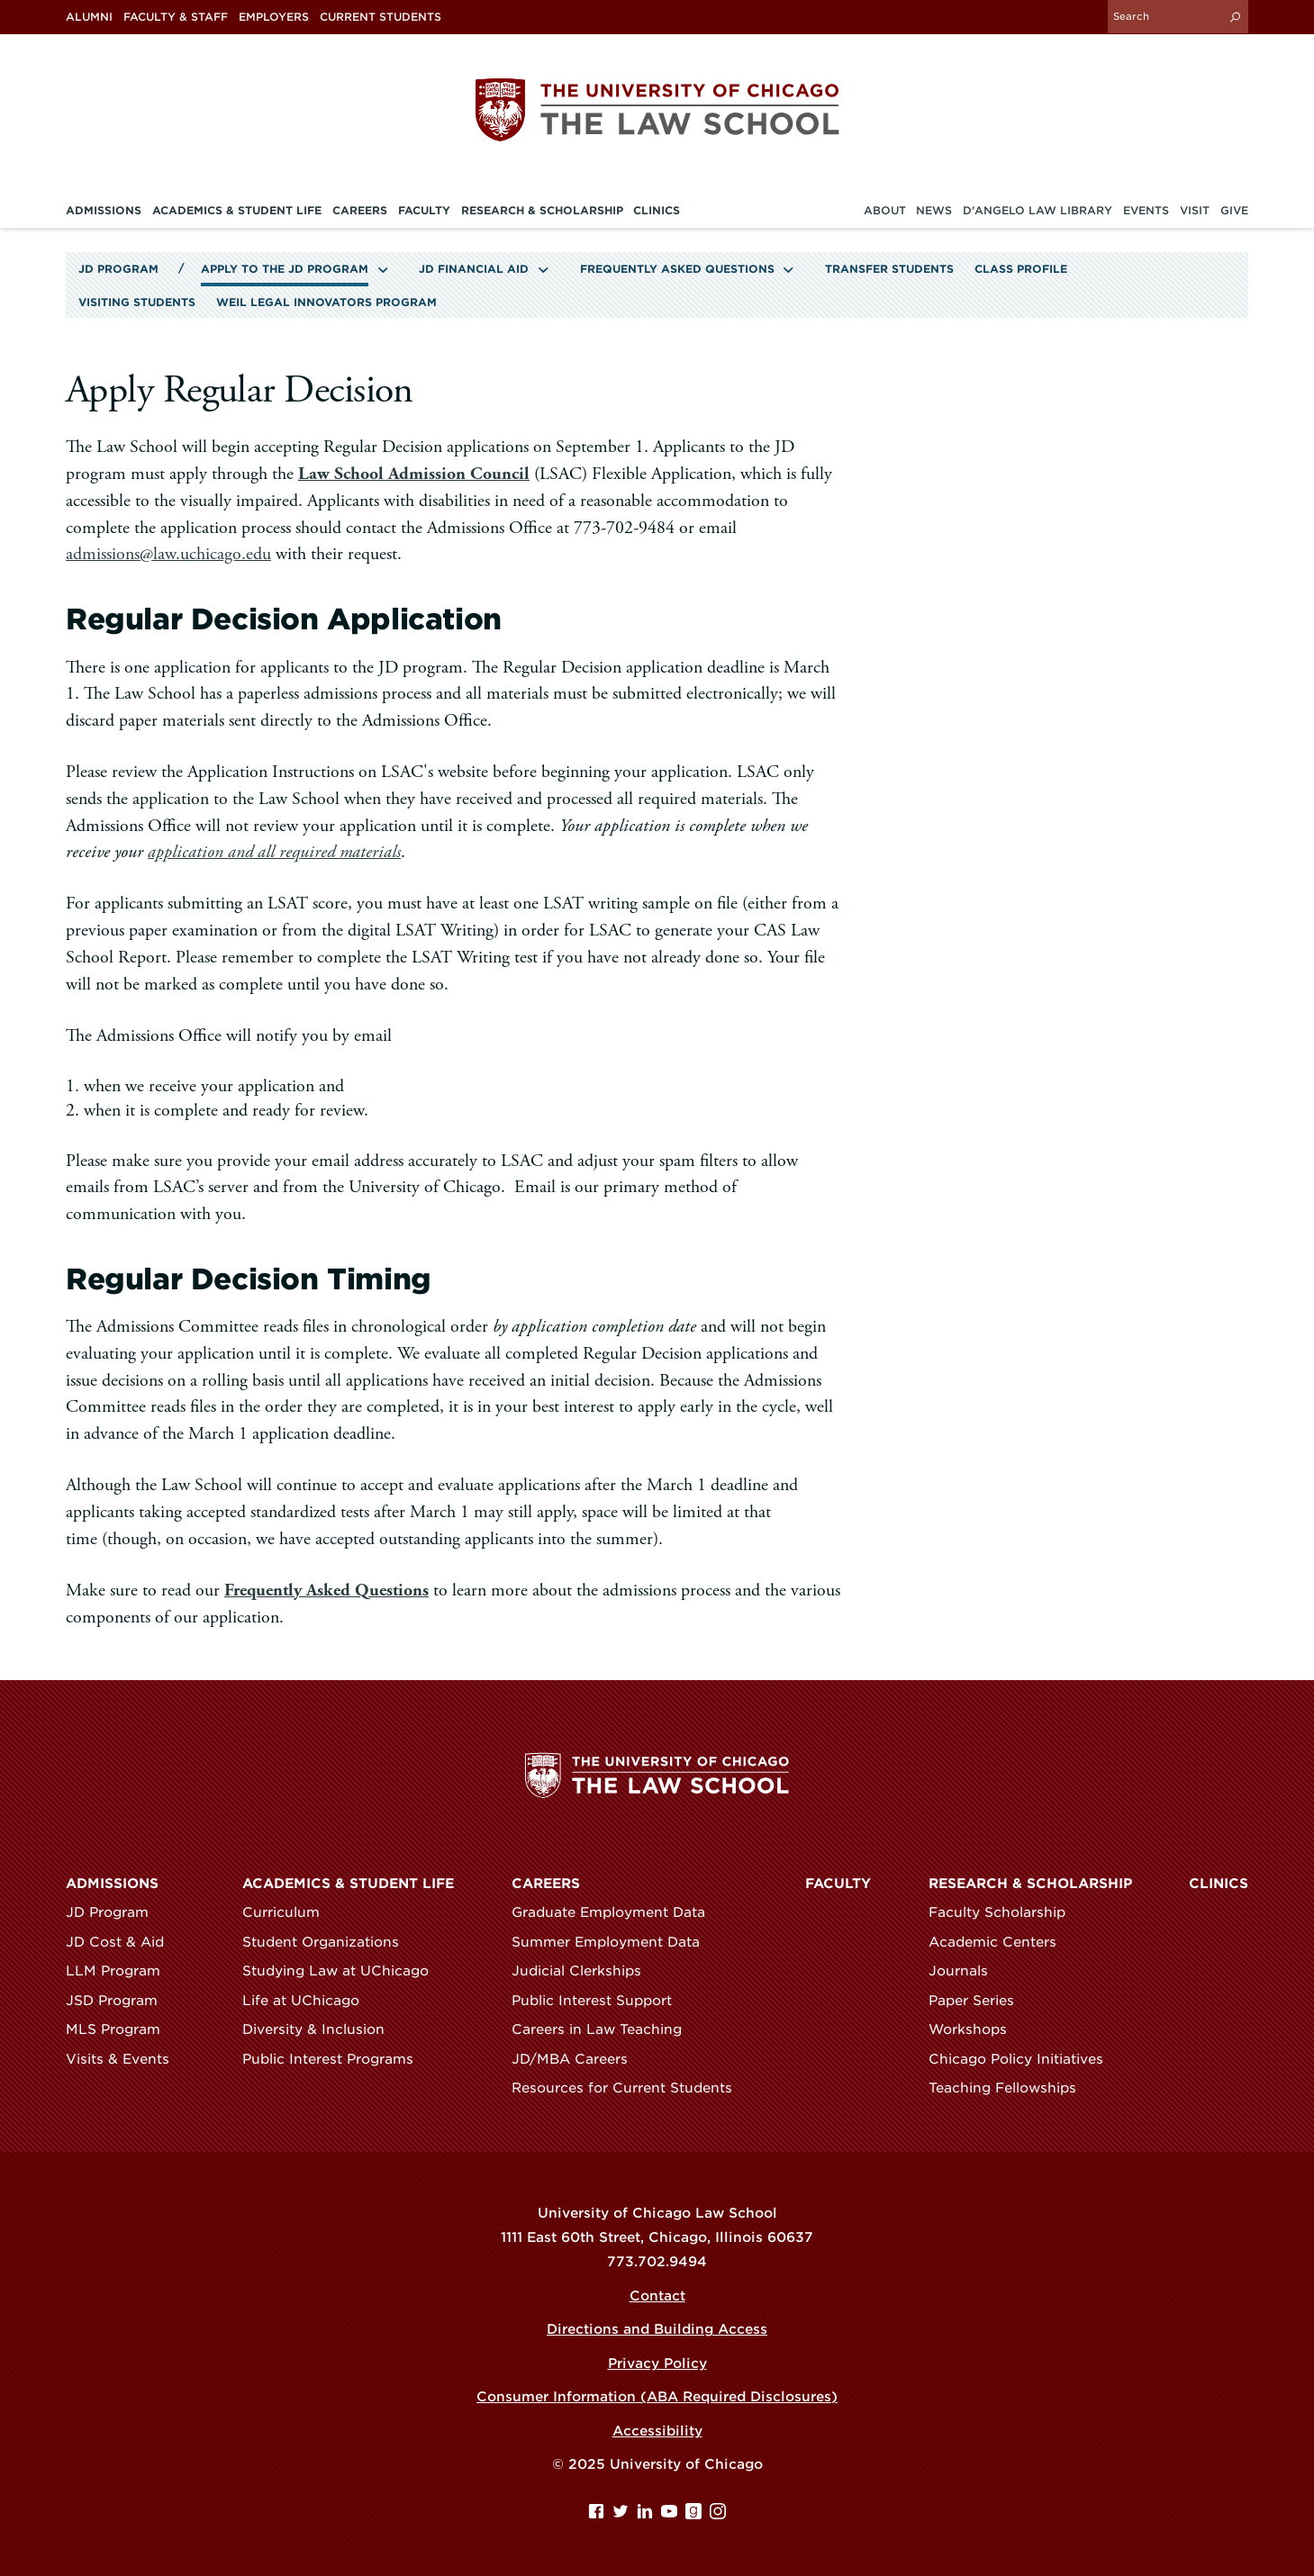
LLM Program (121, 1971)
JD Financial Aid (474, 269)
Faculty (838, 1884)
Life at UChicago (309, 2001)
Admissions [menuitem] (103, 210)
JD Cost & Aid (123, 1942)
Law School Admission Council (414, 474)
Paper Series (979, 2001)
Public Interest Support (600, 2001)
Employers (274, 17)
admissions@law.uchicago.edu (168, 554)
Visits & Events (126, 2059)
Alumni (89, 17)
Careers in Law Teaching (605, 2029)
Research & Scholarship (1030, 1884)
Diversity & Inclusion (321, 2029)
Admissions (112, 1884)
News (934, 210)
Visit (1195, 210)
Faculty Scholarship (1005, 1912)
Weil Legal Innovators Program (326, 302)
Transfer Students (889, 269)
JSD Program (120, 2001)
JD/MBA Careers (578, 2059)
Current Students (380, 17)
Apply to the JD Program (284, 269)
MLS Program (121, 2029)
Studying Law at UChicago (343, 1971)
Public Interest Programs (336, 2059)
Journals (966, 1971)
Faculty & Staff (175, 17)
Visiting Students (136, 302)
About (885, 210)
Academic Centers (1001, 1942)
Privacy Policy (657, 2363)
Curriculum (289, 1912)
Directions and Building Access (657, 2329)
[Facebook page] (598, 2514)
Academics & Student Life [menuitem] (237, 210)
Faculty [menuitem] (424, 210)
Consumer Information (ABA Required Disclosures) (657, 2397)
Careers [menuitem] (359, 210)
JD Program (118, 269)
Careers (546, 1884)
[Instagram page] (718, 2514)
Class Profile (1020, 269)
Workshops (976, 2029)
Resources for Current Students (630, 2088)
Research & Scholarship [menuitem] (542, 210)
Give (1234, 210)
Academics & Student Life (348, 1884)
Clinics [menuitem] (656, 210)
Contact (657, 2296)
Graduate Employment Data (616, 1912)
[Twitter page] (622, 2514)
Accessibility (657, 2431)
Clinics (1218, 1884)
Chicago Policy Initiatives (1024, 2059)
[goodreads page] (695, 2514)
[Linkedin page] (647, 2514)
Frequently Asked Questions (677, 269)
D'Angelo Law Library (1037, 210)
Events (1146, 210)
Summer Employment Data (614, 1942)
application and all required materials (274, 852)
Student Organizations (328, 1942)
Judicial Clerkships (584, 1971)
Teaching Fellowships (1010, 2088)
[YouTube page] (671, 2514)
